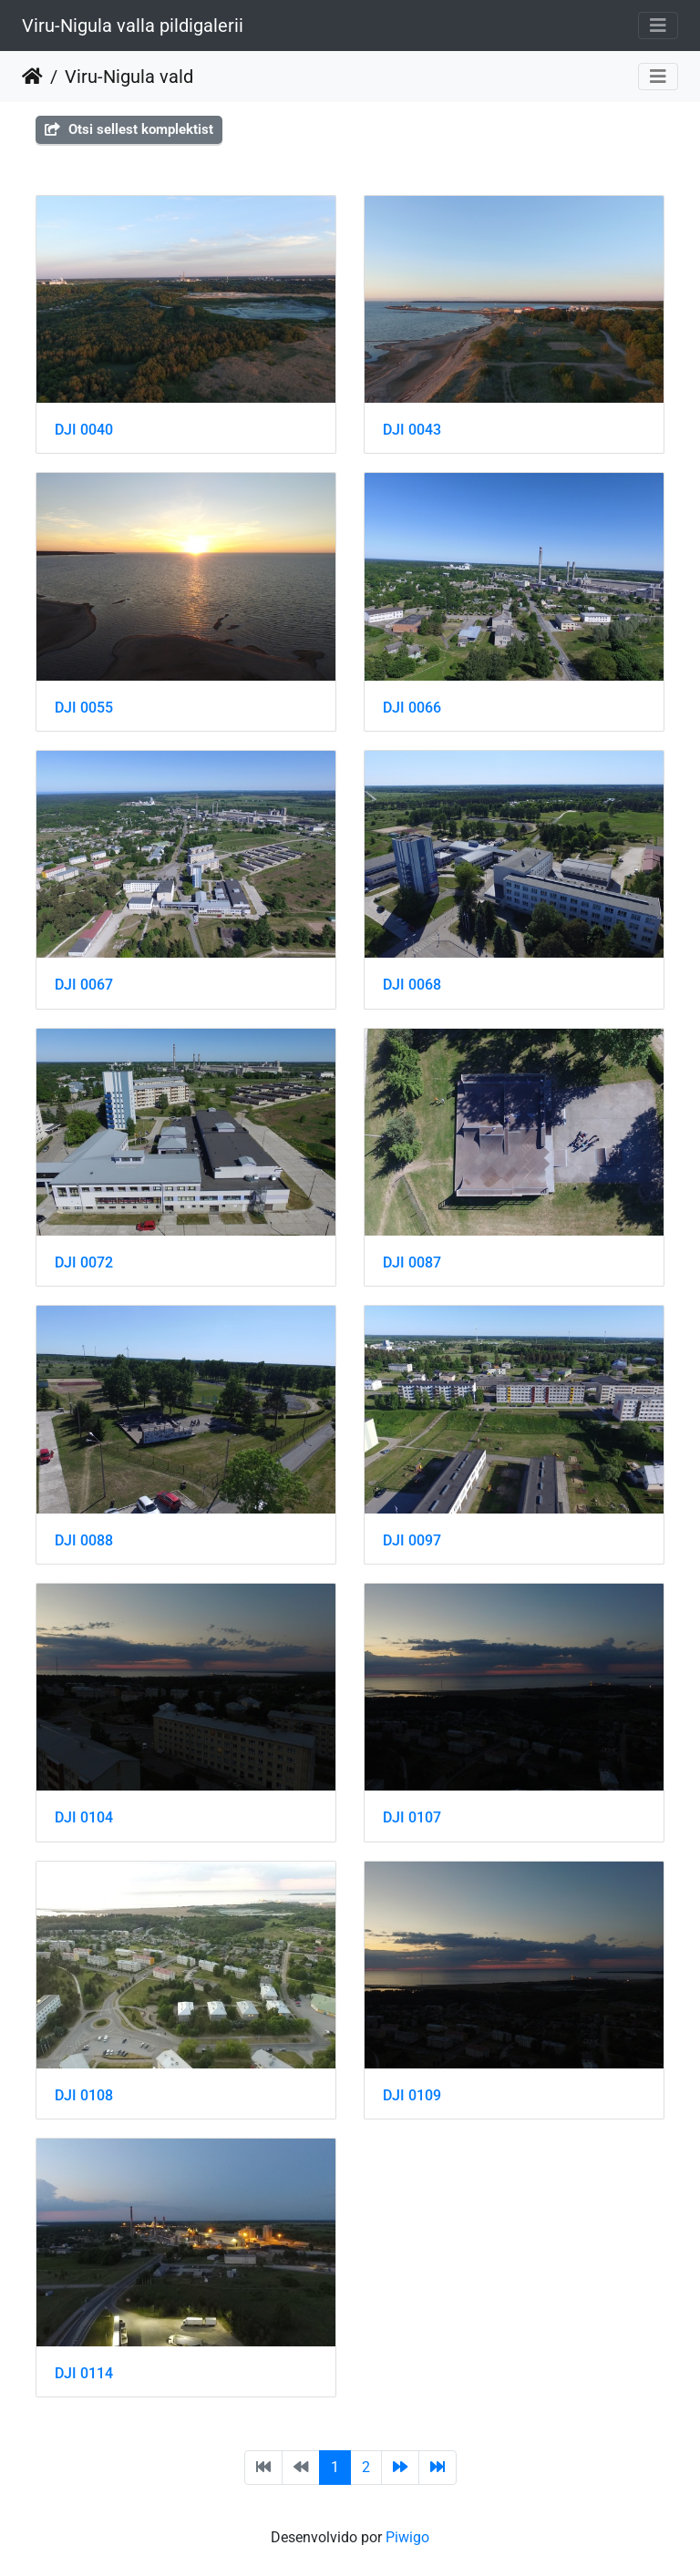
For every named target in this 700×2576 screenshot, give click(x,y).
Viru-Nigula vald (129, 76)
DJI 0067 (84, 984)
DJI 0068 (412, 984)
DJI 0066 (412, 707)
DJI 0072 (84, 1262)
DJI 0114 (84, 2373)
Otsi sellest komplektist (129, 129)
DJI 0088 (84, 1540)
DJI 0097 (412, 1540)
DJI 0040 (84, 429)
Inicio (32, 76)
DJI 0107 (412, 1817)
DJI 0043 (412, 429)
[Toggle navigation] (658, 25)
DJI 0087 (412, 1262)
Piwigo (407, 2537)
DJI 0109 (412, 2095)
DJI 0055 (84, 707)
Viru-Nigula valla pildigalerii (132, 25)
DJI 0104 (84, 1817)
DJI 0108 (84, 2095)
